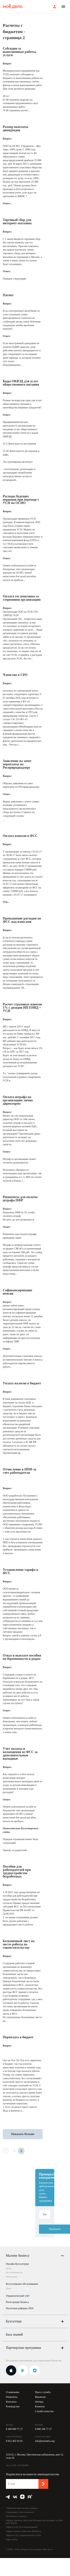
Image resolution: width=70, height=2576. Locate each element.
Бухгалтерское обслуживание (22, 2284)
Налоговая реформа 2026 (19, 2308)
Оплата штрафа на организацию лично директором (18, 1100)
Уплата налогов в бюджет (22, 1383)
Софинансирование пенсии (17, 1291)
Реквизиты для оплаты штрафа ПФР (20, 1198)
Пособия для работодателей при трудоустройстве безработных (17, 1871)
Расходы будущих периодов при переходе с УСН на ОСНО (21, 499)
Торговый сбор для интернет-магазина (17, 221)
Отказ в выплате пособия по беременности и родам (22, 1657)
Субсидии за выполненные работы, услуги (20, 52)
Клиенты (40, 2406)
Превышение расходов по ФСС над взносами (22, 920)
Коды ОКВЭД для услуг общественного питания (21, 382)
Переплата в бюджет (18, 2037)
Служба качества (44, 2411)
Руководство (13, 2406)
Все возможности (14, 2272)
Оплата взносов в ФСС (20, 836)
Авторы (39, 2401)
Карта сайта (11, 2539)
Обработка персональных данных (21, 2508)
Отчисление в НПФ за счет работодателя (19, 1470)
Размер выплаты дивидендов (15, 128)
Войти (54, 6)
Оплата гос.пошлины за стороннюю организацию (22, 597)
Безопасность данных (16, 2516)
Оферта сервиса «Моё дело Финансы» (24, 2531)
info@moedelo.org (45, 2441)
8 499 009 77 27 (14, 2429)
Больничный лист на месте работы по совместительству (19, 1944)
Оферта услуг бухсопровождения (21, 2527)
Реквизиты (12, 2397)
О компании (12, 2392)
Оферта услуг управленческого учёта (23, 2535)
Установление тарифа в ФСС (20, 1571)
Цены (8, 2268)
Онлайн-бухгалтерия (17, 2264)
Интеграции (11, 2276)
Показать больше (22, 2134)
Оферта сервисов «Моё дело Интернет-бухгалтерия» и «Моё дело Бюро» (34, 2521)
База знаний (14, 2334)
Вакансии (40, 2397)
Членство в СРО (15, 675)
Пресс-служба (43, 2392)
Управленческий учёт (18, 2295)
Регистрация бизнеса (17, 2302)
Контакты (11, 2401)
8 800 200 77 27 (43, 2429)
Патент (8, 295)
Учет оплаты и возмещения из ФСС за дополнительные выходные (20, 1753)
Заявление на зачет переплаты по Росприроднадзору (17, 764)
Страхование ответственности (20, 2512)
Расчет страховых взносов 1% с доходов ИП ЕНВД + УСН (22, 1007)
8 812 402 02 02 (14, 2441)
